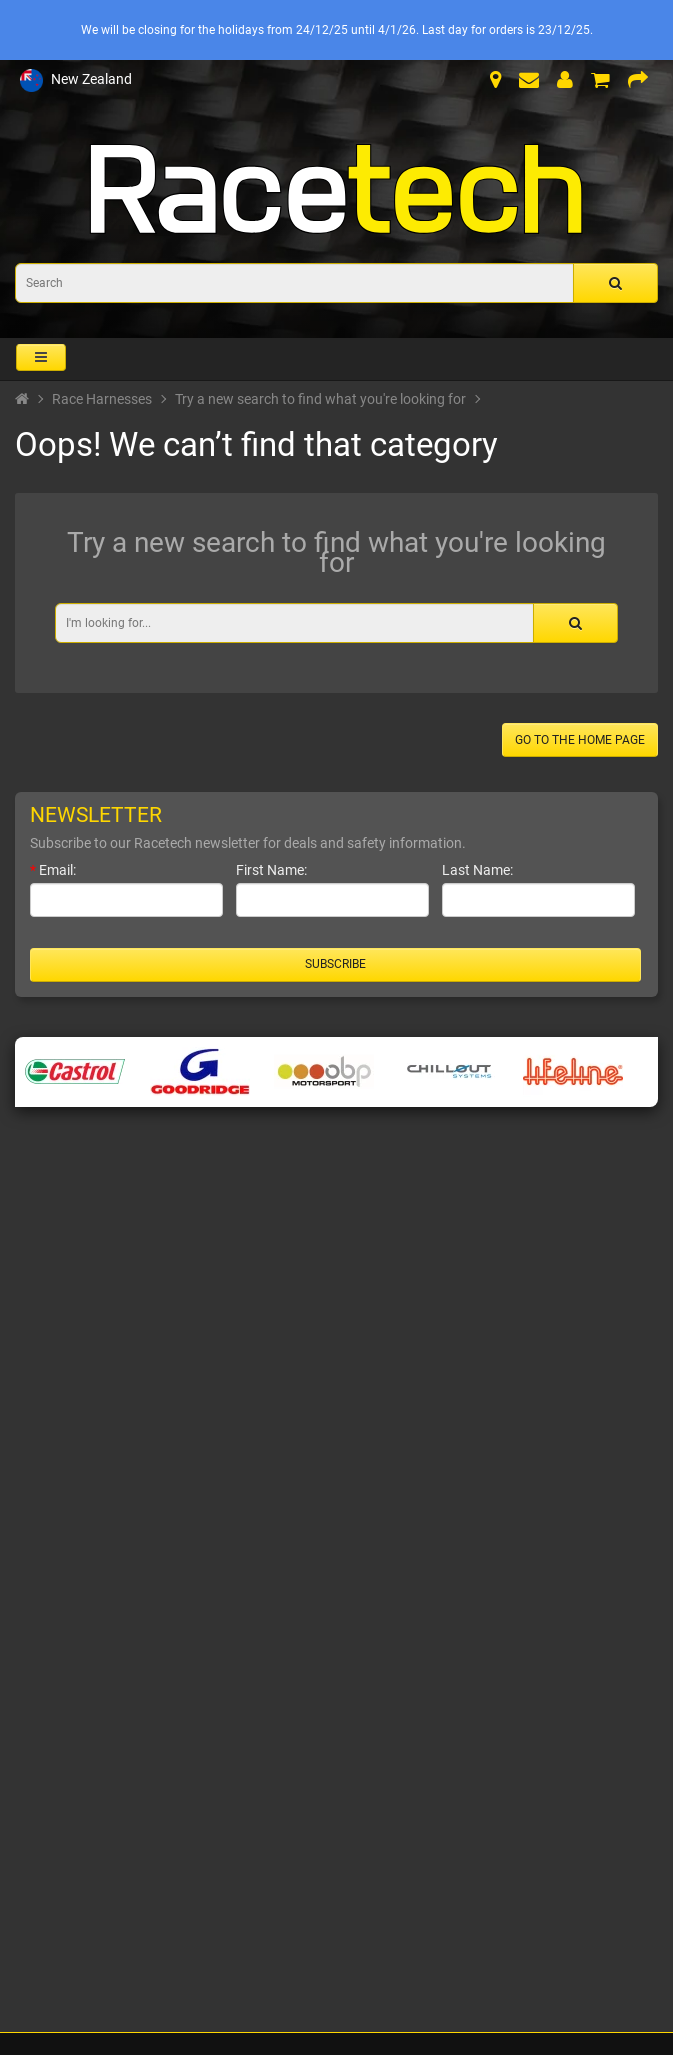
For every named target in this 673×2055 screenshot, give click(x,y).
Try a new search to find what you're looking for (320, 399)
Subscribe (335, 964)
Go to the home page (580, 740)
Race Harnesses (102, 399)
